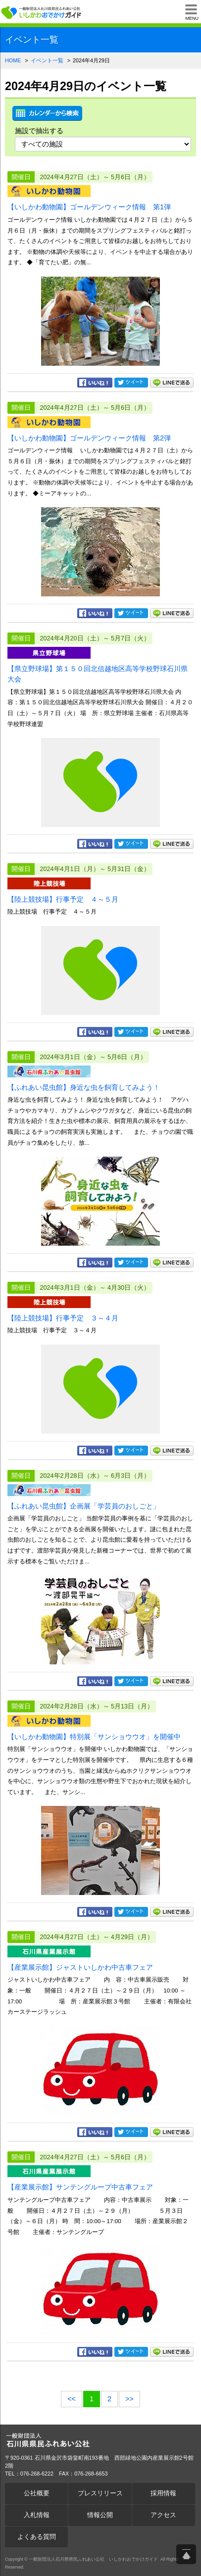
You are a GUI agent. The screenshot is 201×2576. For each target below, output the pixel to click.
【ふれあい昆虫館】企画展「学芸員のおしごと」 (83, 1506)
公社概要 (37, 2493)
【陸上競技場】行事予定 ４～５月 (62, 899)
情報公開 (100, 2515)
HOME (13, 60)
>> (129, 2399)
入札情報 (37, 2515)
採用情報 (163, 2493)
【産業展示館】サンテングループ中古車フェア (80, 2187)
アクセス (163, 2515)
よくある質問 (36, 2536)
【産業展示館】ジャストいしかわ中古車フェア (80, 1967)
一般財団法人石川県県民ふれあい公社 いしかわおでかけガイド (42, 12)
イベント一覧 (47, 60)
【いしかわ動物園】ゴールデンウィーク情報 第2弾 (89, 438)
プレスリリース (100, 2493)
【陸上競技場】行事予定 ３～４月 (62, 1318)
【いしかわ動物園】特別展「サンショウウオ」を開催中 (94, 1737)
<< (71, 2399)
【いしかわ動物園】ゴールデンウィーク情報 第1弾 (89, 207)
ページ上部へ (186, 2554)
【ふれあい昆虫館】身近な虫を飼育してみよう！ (83, 1087)
